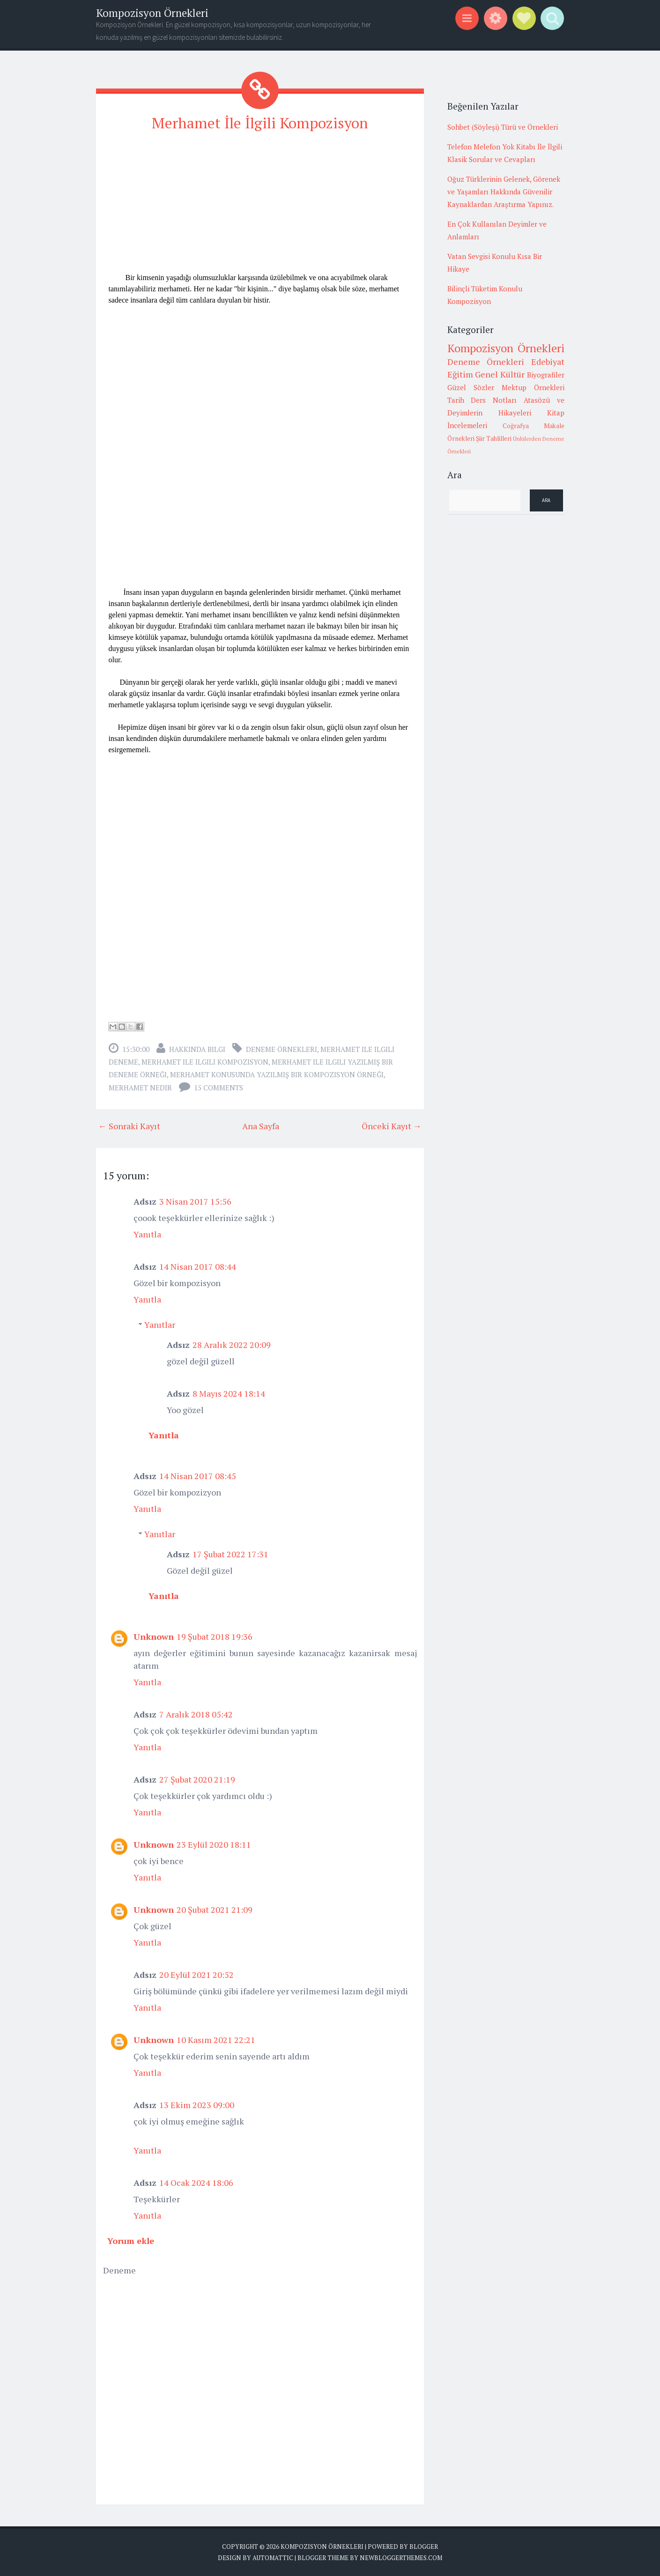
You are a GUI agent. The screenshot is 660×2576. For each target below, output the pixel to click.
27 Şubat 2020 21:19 (197, 1779)
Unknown (153, 1636)
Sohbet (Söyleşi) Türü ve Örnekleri (502, 127)
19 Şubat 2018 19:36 (214, 1636)
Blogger (423, 2546)
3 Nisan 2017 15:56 (195, 1201)
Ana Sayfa (260, 1126)
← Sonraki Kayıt (129, 1126)
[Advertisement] (260, 206)
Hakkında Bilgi (197, 1049)
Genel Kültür (500, 374)
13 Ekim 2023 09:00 (196, 2104)
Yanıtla (147, 1234)
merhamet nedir (140, 1087)
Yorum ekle (130, 2240)
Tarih (455, 400)
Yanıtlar (159, 1324)
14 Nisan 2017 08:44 (197, 1266)
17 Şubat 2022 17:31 (230, 1554)
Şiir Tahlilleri (494, 438)
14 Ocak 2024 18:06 (196, 2182)
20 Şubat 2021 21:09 (214, 1909)
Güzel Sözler (470, 387)
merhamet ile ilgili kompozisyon (204, 1061)
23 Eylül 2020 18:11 (214, 1844)
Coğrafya (516, 426)
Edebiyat (547, 361)
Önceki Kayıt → (392, 1126)
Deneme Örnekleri (281, 1049)
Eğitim (460, 374)
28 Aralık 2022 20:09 (232, 1344)
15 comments (218, 1087)
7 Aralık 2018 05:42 (196, 1714)
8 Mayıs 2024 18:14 (229, 1393)
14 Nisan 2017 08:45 (197, 1475)
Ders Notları (494, 400)
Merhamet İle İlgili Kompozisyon (260, 123)
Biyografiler (545, 374)
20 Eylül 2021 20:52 (196, 1974)
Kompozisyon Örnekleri (152, 13)
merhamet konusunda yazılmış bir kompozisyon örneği (277, 1074)
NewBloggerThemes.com (401, 2557)
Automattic (272, 2557)
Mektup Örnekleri (533, 387)
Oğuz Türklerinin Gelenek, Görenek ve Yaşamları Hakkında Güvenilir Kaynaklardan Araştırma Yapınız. (503, 191)
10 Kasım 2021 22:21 (216, 2039)
